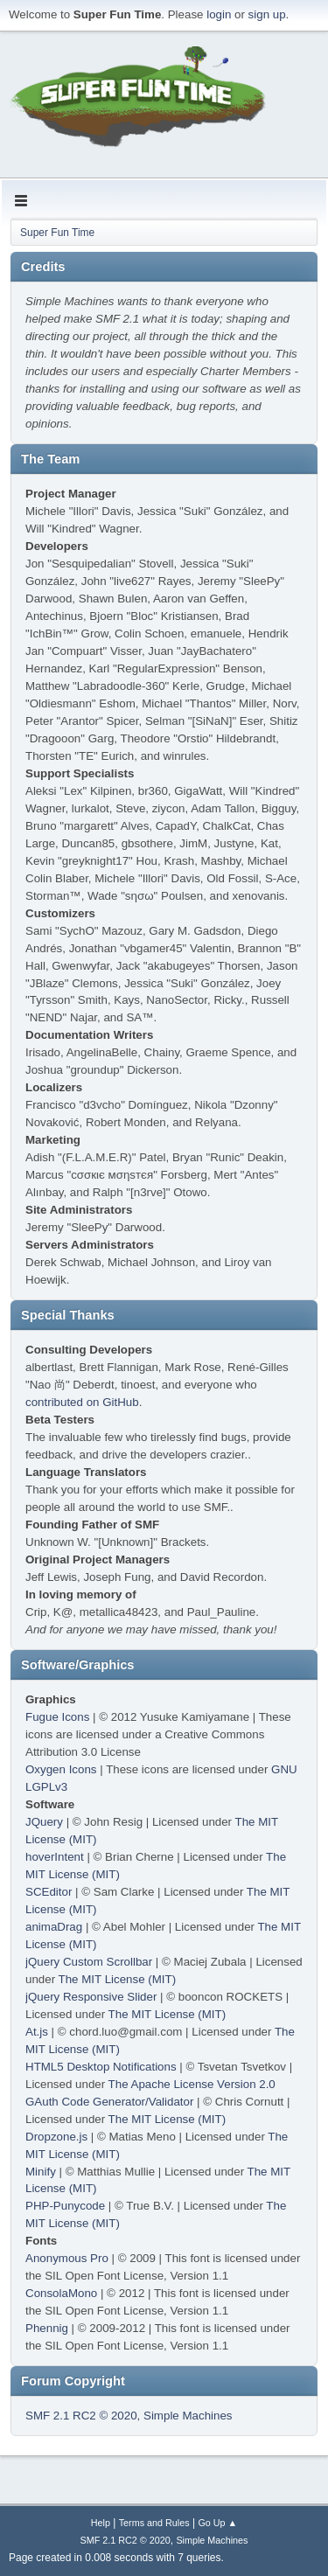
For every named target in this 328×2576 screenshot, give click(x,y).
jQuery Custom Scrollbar (88, 1961)
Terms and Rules (154, 2522)
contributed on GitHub (82, 1402)
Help (100, 2522)
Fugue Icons (57, 1716)
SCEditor (48, 1891)
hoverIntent (54, 1856)
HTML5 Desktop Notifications (101, 2066)
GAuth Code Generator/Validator (109, 2101)
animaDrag (53, 1926)
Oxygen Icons (61, 1769)
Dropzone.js (56, 2136)
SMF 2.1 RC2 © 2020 (81, 2415)
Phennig (46, 2328)
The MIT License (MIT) (118, 1979)
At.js (36, 2031)
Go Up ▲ (217, 2522)
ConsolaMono (61, 2293)
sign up (267, 14)
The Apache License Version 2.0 (192, 2084)
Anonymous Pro (66, 2258)
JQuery (44, 1821)
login (218, 14)
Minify (40, 2171)
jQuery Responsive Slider (91, 1996)
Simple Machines (187, 2415)
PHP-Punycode (65, 2205)
